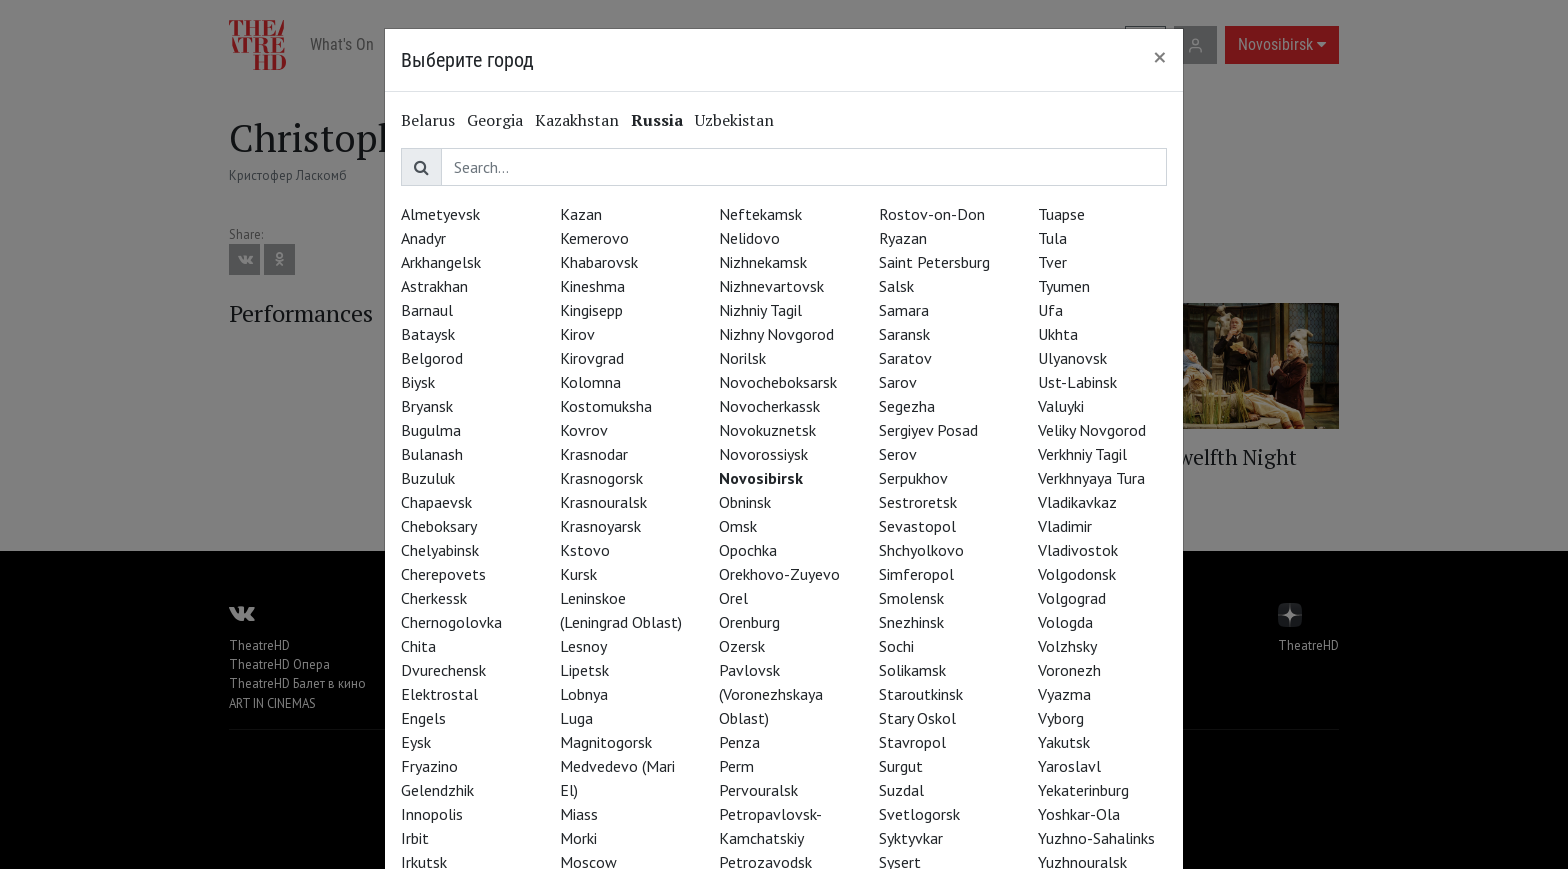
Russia (657, 120)
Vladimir (1065, 526)
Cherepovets (443, 574)
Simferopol (916, 574)
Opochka (748, 550)
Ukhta (1058, 334)
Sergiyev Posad (928, 430)
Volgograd (1072, 598)
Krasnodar (594, 454)
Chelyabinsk (440, 550)
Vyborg (1061, 718)
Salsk (896, 286)
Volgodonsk (1077, 574)
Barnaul (427, 310)
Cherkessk (434, 598)
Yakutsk (1064, 742)
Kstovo (585, 550)
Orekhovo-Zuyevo (779, 574)
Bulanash (432, 454)
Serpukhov (913, 478)
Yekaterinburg (1083, 790)
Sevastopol (917, 526)
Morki (578, 838)
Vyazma (1064, 694)
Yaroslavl (1069, 766)
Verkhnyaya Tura (1091, 478)
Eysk (416, 742)
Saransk (904, 334)
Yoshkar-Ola (1079, 814)
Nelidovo (749, 238)
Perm (736, 766)
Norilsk (742, 358)
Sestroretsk (918, 502)
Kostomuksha (606, 406)
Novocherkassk (769, 406)
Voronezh (1069, 670)
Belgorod (432, 358)
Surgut (901, 766)
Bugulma (431, 430)
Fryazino (429, 766)
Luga (576, 718)
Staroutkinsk (921, 694)
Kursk (578, 574)
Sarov (898, 382)
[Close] (1160, 57)
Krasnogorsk (601, 478)
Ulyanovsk (1072, 358)
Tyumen (1064, 286)
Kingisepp (591, 310)
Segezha (907, 406)
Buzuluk (428, 478)
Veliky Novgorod (1092, 430)
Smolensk (911, 598)
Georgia (495, 120)
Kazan (581, 214)
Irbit (415, 838)
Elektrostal (439, 694)
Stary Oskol (917, 718)
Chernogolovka (451, 622)
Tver (1052, 262)
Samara (904, 310)
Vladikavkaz (1077, 502)
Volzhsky (1067, 646)
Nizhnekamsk (763, 262)
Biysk (418, 382)
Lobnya (584, 694)
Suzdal (901, 790)
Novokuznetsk (767, 430)
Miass (579, 814)
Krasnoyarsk (600, 526)
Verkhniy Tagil (1082, 454)
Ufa (1050, 310)
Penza (739, 742)
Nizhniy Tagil (760, 310)
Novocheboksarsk (778, 382)
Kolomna (590, 382)
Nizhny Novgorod (776, 334)
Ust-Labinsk (1077, 382)
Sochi (896, 646)
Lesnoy (583, 646)
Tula (1052, 238)
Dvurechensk (443, 670)
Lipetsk (584, 670)
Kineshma (592, 286)
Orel (733, 598)
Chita (418, 646)
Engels (423, 718)
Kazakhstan (577, 120)
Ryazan (903, 238)
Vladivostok (1078, 550)
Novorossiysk (763, 454)
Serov (898, 454)
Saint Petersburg (934, 262)
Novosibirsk (761, 478)
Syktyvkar (911, 838)
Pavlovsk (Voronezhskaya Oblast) (771, 694)
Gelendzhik (437, 790)
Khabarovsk (599, 262)
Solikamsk (912, 670)
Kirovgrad (592, 358)
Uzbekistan (734, 120)
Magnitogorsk (606, 742)
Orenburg (749, 622)
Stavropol (912, 742)
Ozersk (742, 646)
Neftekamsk (760, 214)
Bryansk (427, 406)
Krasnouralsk (603, 502)
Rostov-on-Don (932, 214)
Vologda (1065, 622)
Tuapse (1061, 214)
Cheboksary (439, 526)
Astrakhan (434, 286)
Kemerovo (594, 238)
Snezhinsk (911, 622)
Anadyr (423, 238)
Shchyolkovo (921, 550)
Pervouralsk (758, 790)
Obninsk (745, 502)
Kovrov (584, 430)
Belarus (428, 120)
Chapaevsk (436, 502)
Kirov (577, 334)
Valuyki (1061, 406)
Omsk (738, 526)
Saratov (905, 358)
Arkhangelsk (441, 262)
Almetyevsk (440, 214)
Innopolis (432, 814)
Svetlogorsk (919, 814)
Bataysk (428, 334)
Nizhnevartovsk (771, 286)
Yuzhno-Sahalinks (1096, 838)
